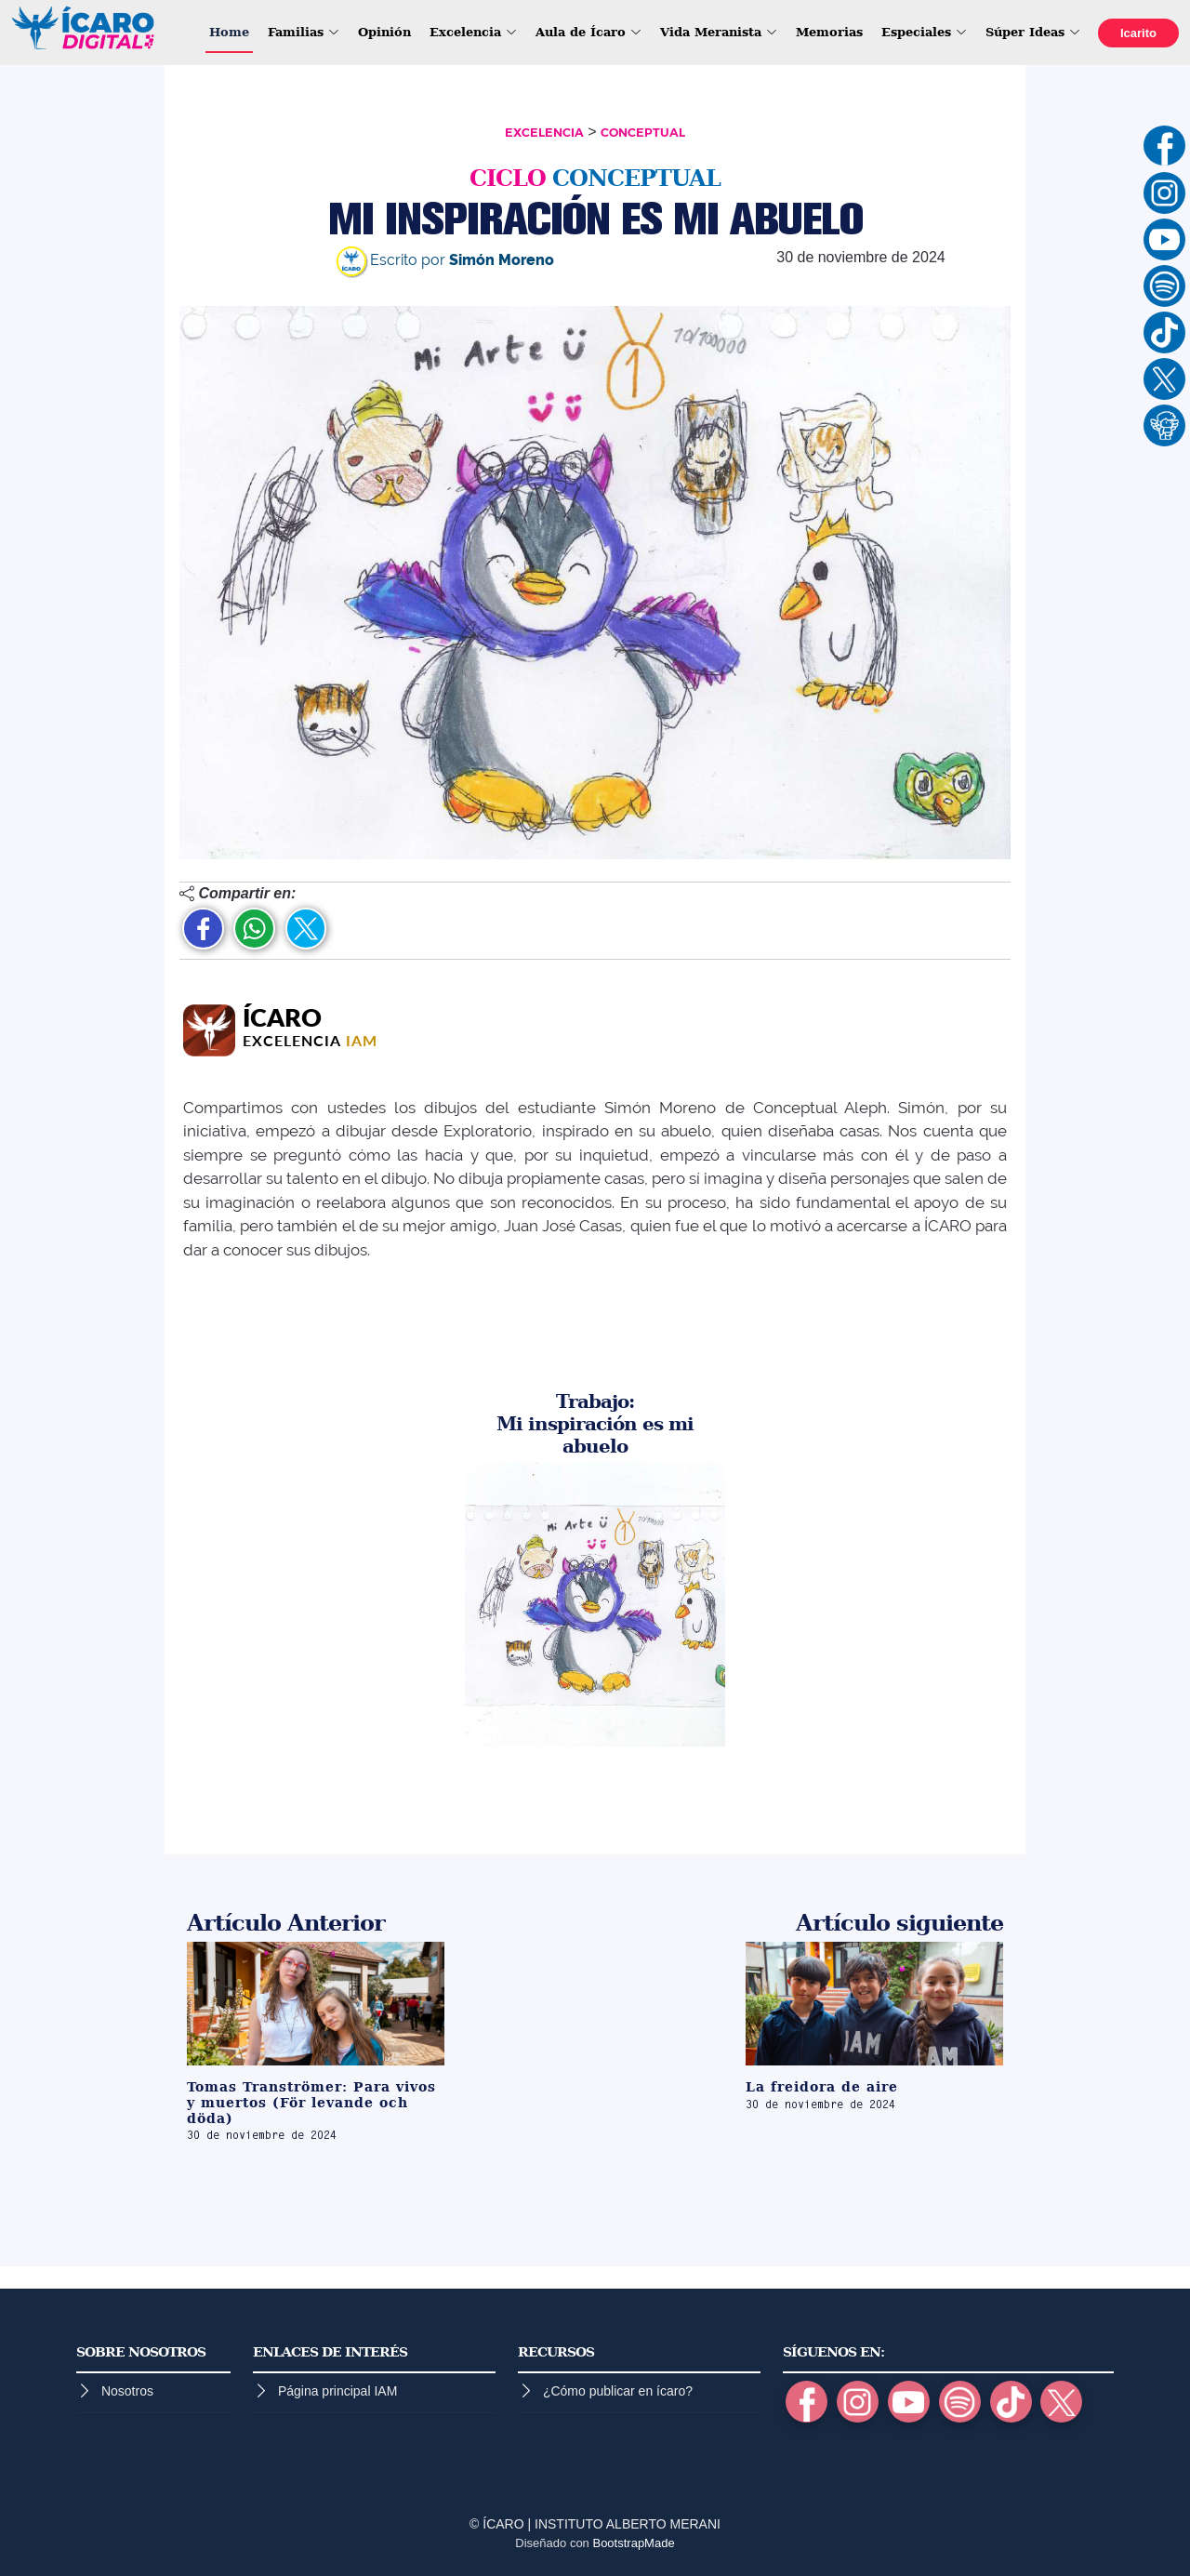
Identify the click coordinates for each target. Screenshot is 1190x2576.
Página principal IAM (337, 2390)
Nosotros (127, 2390)
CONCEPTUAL (643, 132)
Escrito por (445, 260)
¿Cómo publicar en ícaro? (618, 2390)
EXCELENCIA (544, 132)
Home (229, 32)
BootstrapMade (633, 2543)
